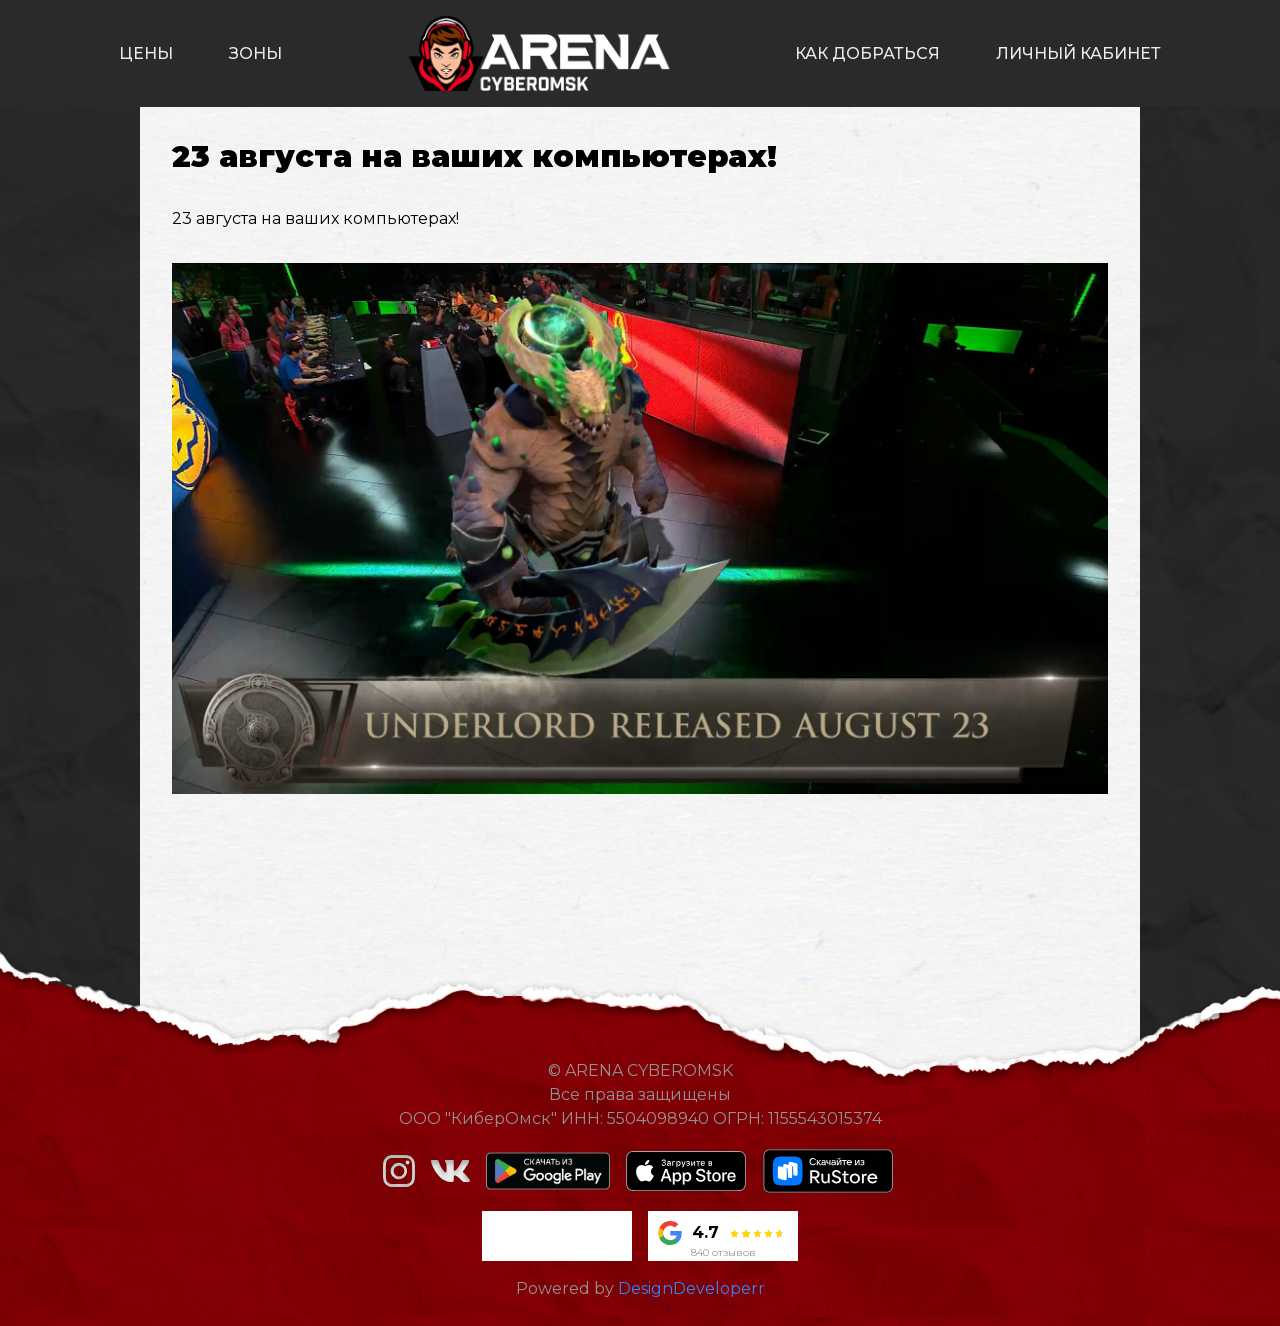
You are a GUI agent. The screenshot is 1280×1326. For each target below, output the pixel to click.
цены (146, 53)
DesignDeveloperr (691, 1288)
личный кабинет (1078, 53)
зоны (255, 53)
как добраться (867, 53)
